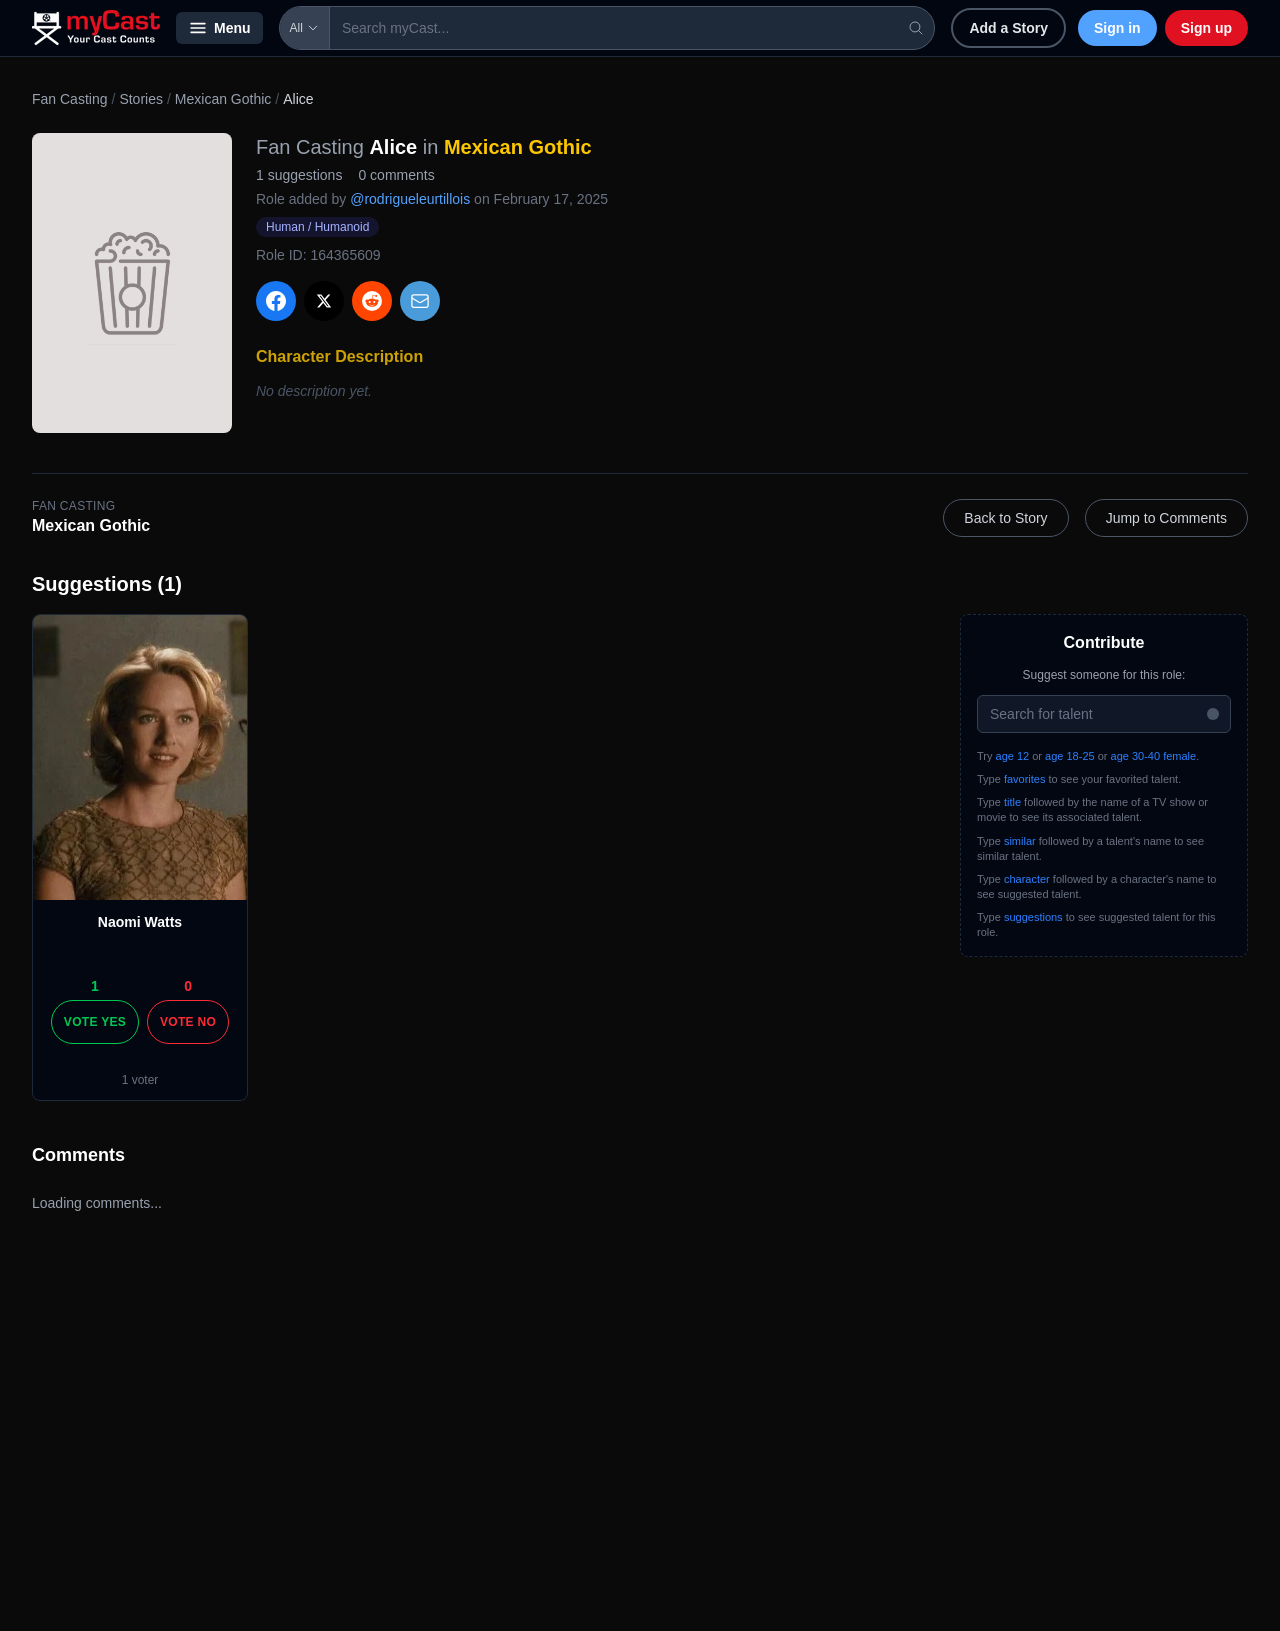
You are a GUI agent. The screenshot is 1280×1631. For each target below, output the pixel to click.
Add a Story (1008, 28)
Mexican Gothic (223, 99)
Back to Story (1005, 518)
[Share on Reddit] (372, 301)
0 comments (396, 175)
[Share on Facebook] (276, 301)
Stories (141, 99)
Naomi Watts (140, 922)
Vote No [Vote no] (188, 1022)
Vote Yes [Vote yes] (95, 1022)
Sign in (1117, 28)
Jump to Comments (1166, 518)
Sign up (1206, 28)
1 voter (140, 1080)
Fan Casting (69, 99)
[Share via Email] (420, 301)
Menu (219, 28)
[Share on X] (324, 301)
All (304, 28)
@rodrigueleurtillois (410, 199)
